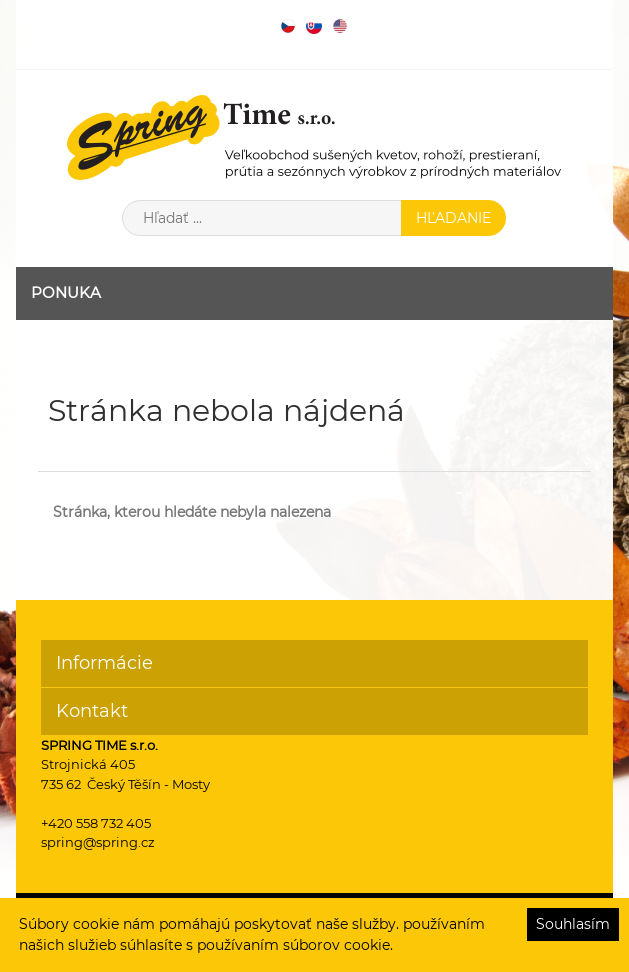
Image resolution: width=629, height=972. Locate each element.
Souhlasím (573, 924)
